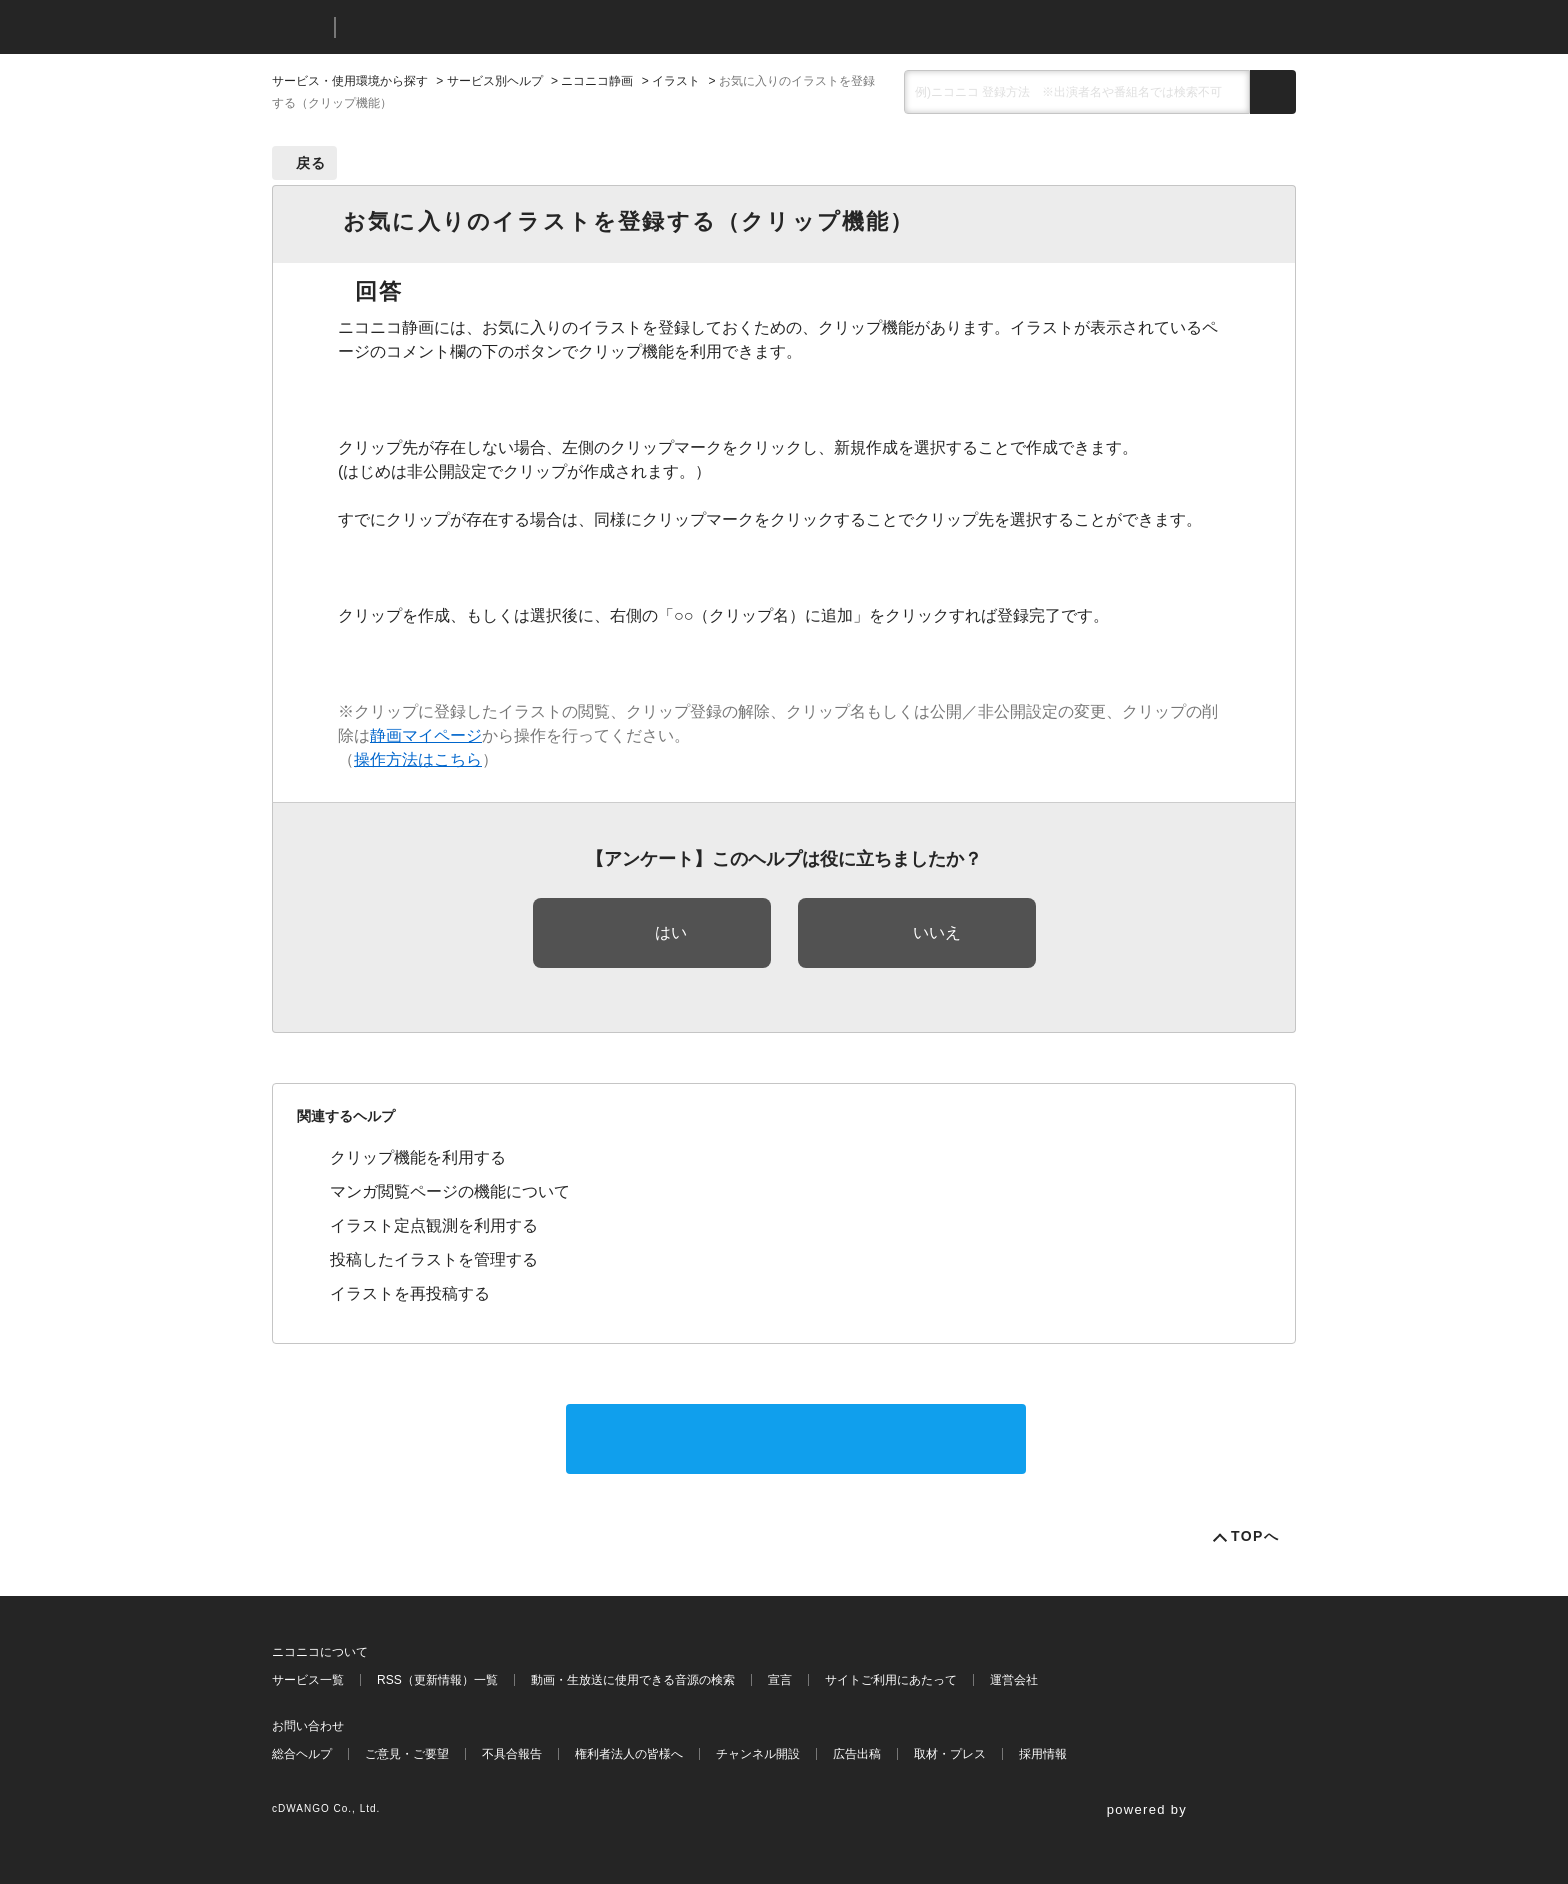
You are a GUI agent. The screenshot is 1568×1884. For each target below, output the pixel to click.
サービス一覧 (308, 1680)
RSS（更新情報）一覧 (437, 1680)
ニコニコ (299, 27)
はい (671, 932)
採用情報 (1043, 1754)
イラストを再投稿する (410, 1293)
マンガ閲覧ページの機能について (450, 1191)
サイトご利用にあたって (891, 1680)
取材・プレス (950, 1754)
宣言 (780, 1680)
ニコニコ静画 (597, 81)
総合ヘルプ (302, 1754)
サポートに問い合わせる (796, 1438)
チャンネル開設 (758, 1754)
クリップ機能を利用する (418, 1157)
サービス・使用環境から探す (350, 81)
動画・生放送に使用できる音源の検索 (633, 1680)
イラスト (676, 81)
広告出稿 (857, 1754)
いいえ (937, 932)
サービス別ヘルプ (495, 81)
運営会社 (1014, 1680)
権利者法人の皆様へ (629, 1754)
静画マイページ (426, 735)
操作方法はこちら (418, 759)
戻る (311, 163)
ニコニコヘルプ (456, 27)
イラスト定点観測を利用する (434, 1225)
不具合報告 (512, 1754)
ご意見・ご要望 (407, 1754)
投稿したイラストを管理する (434, 1259)
